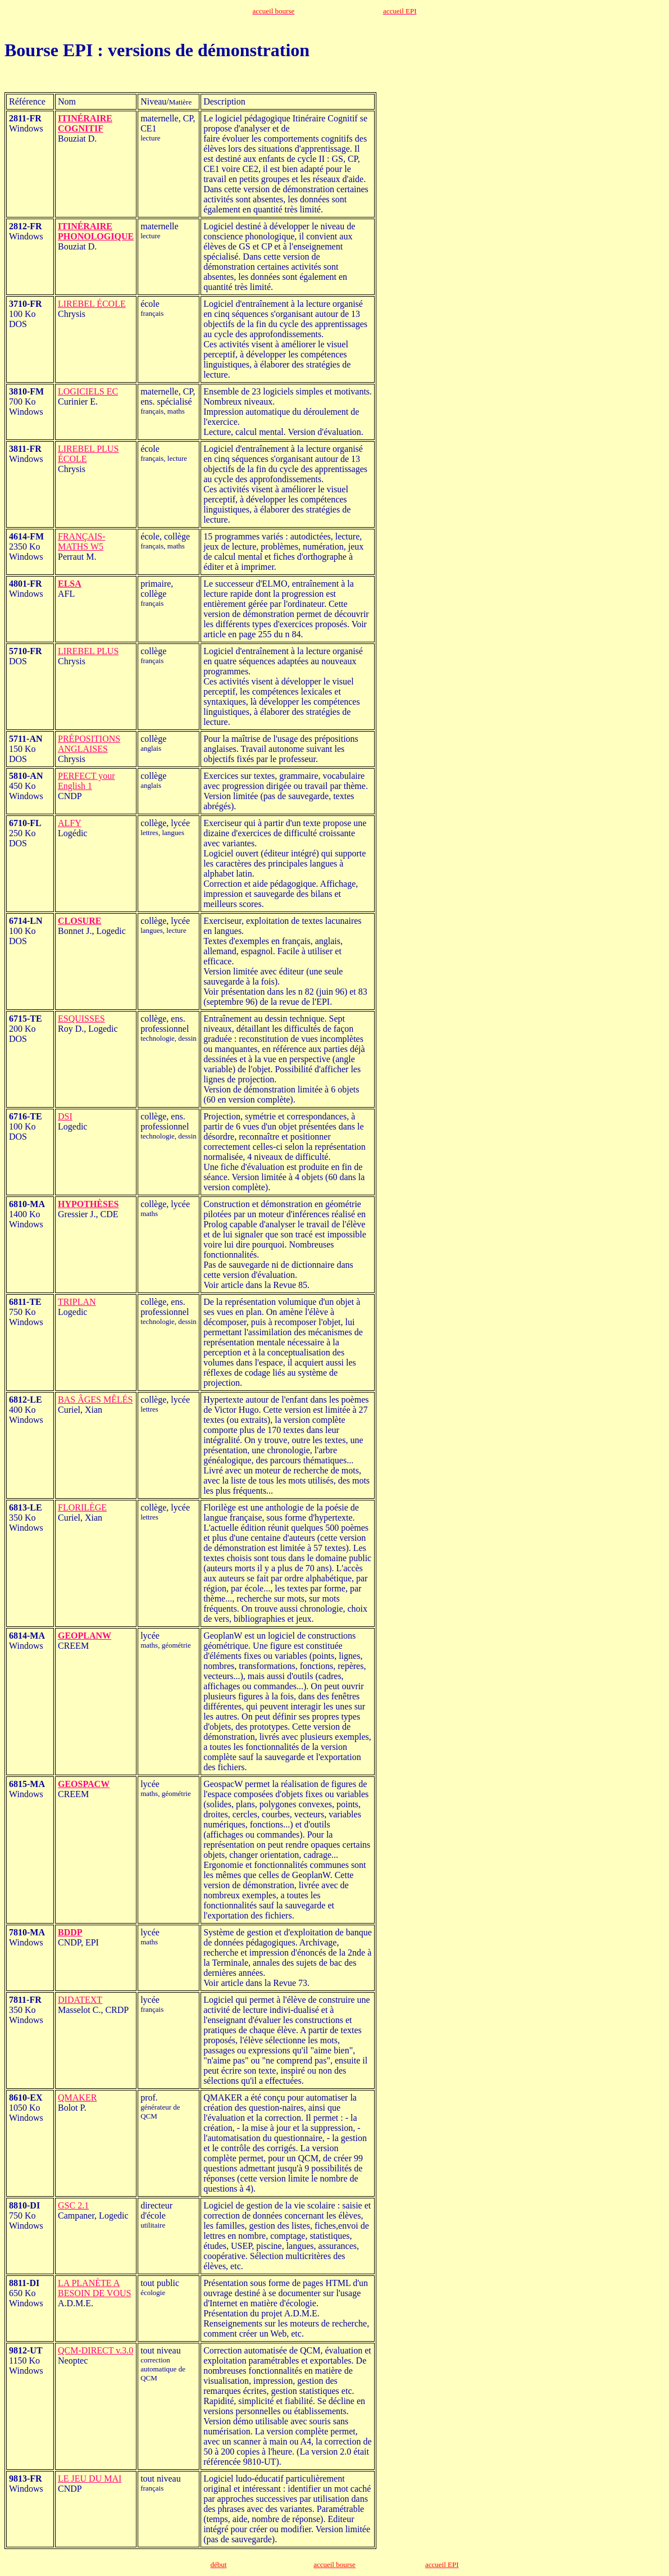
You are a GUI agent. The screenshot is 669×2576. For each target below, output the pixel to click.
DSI (65, 1116)
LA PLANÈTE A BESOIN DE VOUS (94, 2288)
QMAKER (77, 2097)
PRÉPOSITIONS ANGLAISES (89, 744)
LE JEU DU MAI (89, 2478)
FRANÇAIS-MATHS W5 (81, 541)
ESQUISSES (81, 1018)
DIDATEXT (80, 1999)
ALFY (69, 823)
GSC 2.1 (73, 2205)
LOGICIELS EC (88, 391)
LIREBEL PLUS (88, 651)
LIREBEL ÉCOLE (92, 304)
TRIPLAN (77, 1302)
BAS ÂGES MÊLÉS (95, 1399)
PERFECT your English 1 (86, 781)
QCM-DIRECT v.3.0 (95, 2350)
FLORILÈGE (82, 1507)
